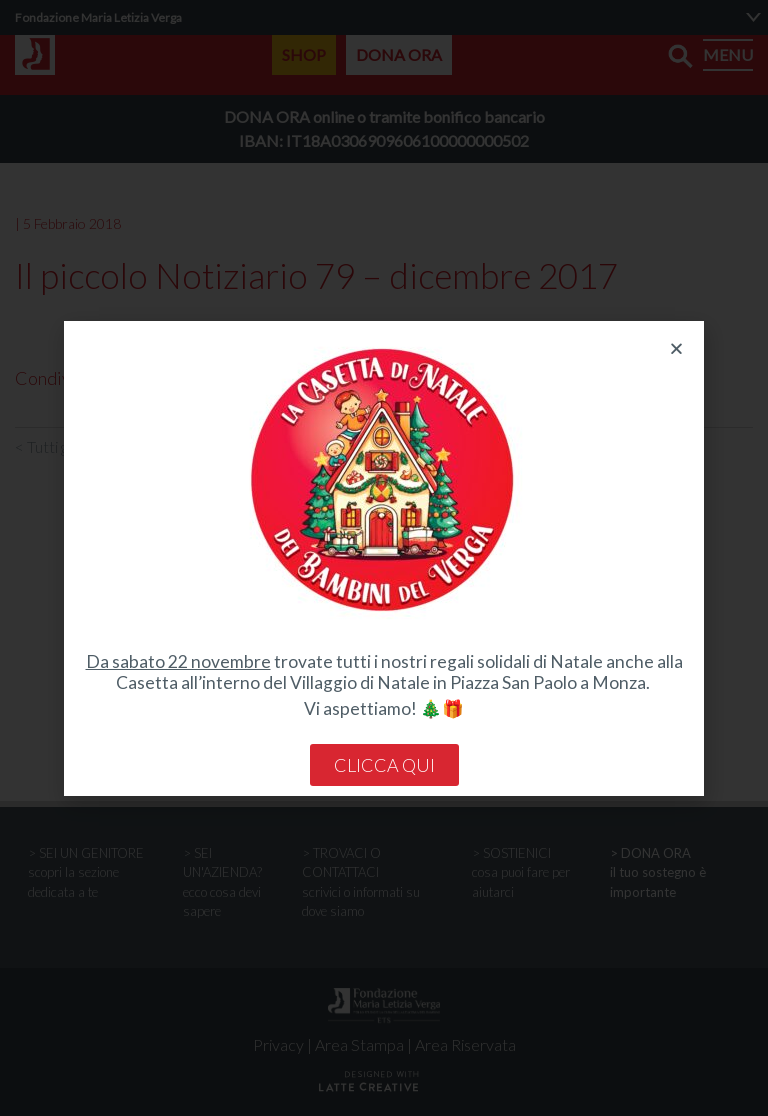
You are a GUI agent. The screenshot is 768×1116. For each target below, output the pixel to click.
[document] (384, 558)
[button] (676, 348)
